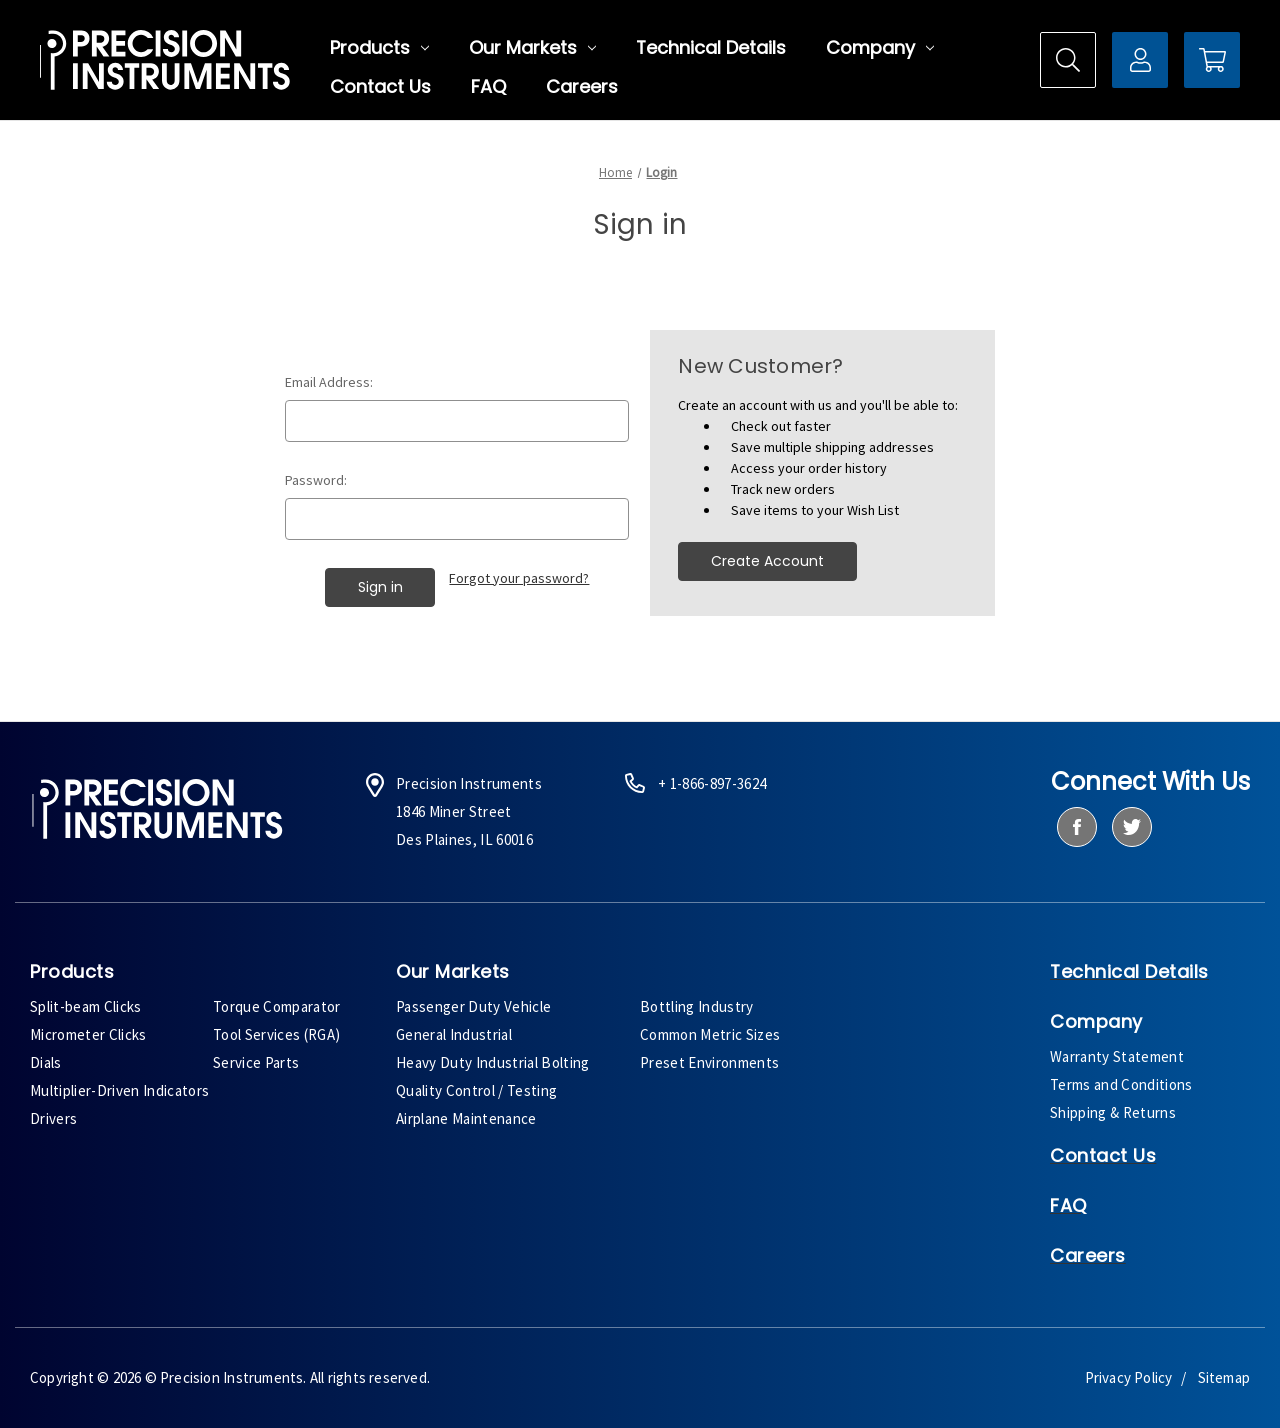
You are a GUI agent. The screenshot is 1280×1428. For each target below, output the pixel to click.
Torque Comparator (277, 1006)
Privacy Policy (1129, 1377)
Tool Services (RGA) (276, 1034)
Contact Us (380, 87)
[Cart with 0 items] (1212, 60)
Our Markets (532, 48)
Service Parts (256, 1062)
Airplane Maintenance (466, 1118)
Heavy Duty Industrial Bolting (493, 1062)
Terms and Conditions (1121, 1084)
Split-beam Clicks (86, 1006)
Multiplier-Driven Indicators (119, 1090)
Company (880, 48)
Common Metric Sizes (710, 1034)
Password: (316, 480)
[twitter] (1131, 827)
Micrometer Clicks (88, 1034)
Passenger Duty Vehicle (473, 1006)
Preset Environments (709, 1062)
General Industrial (454, 1034)
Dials (46, 1062)
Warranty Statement (1117, 1056)
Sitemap (1224, 1377)
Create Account (767, 561)
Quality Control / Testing (476, 1090)
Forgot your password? (519, 578)
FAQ (488, 87)
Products (379, 48)
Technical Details (711, 48)
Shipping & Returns (1113, 1112)
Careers (582, 87)
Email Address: (329, 382)
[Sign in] (1140, 60)
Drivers (53, 1118)
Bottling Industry (697, 1006)
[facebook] (1076, 827)
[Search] (1068, 60)
